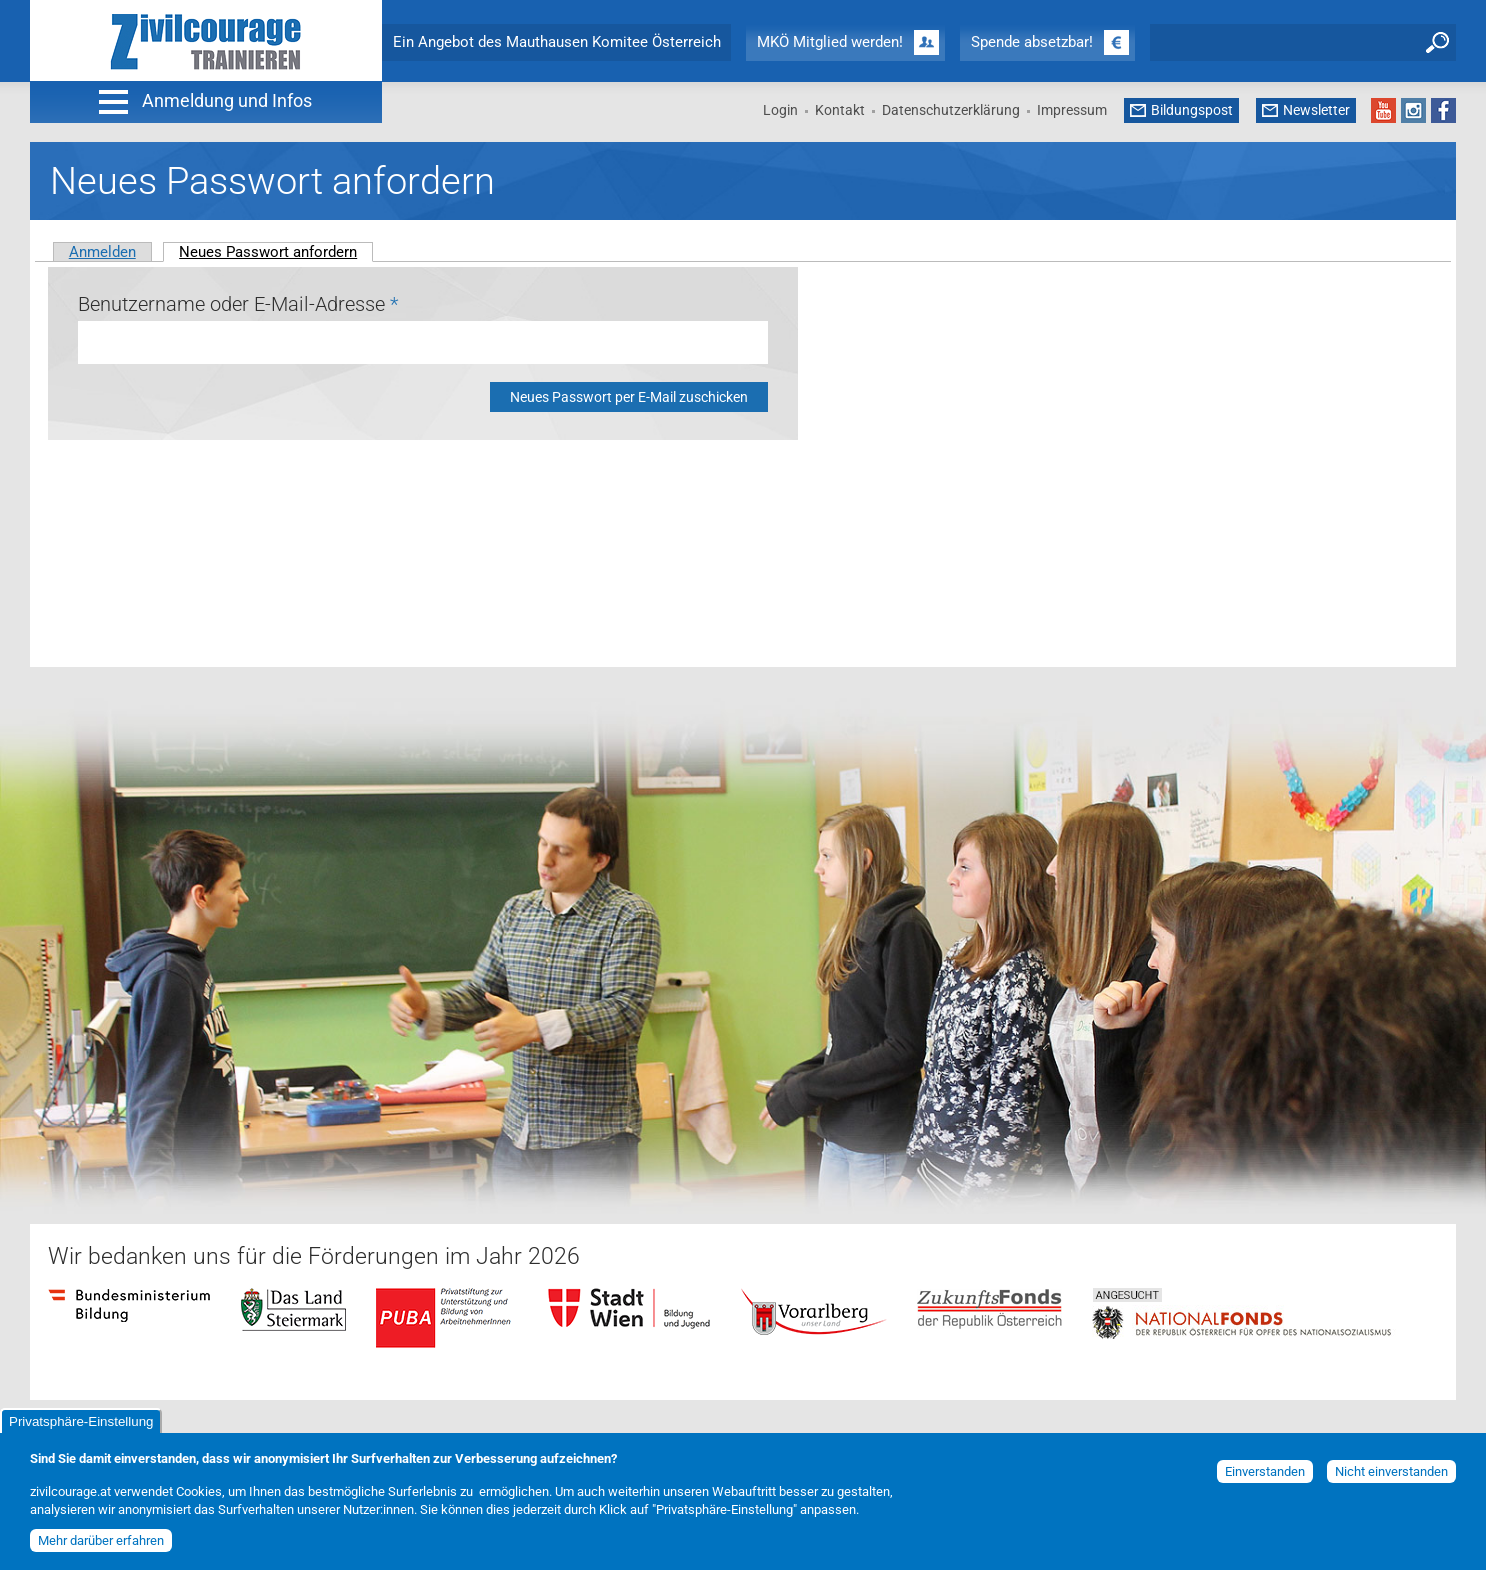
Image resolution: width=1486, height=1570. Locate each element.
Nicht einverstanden (1391, 1476)
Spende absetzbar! (1032, 42)
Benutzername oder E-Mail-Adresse (238, 304)
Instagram (1413, 110)
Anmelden (102, 252)
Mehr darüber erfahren (101, 1544)
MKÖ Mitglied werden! (830, 42)
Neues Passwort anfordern (276, 251)
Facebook (1443, 110)
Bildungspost (1192, 110)
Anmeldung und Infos (227, 100)
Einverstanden (1265, 1476)
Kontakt (840, 110)
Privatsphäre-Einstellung (81, 1426)
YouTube (1383, 110)
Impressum (1072, 110)
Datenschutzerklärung (951, 110)
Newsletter (1316, 110)
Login (780, 110)
